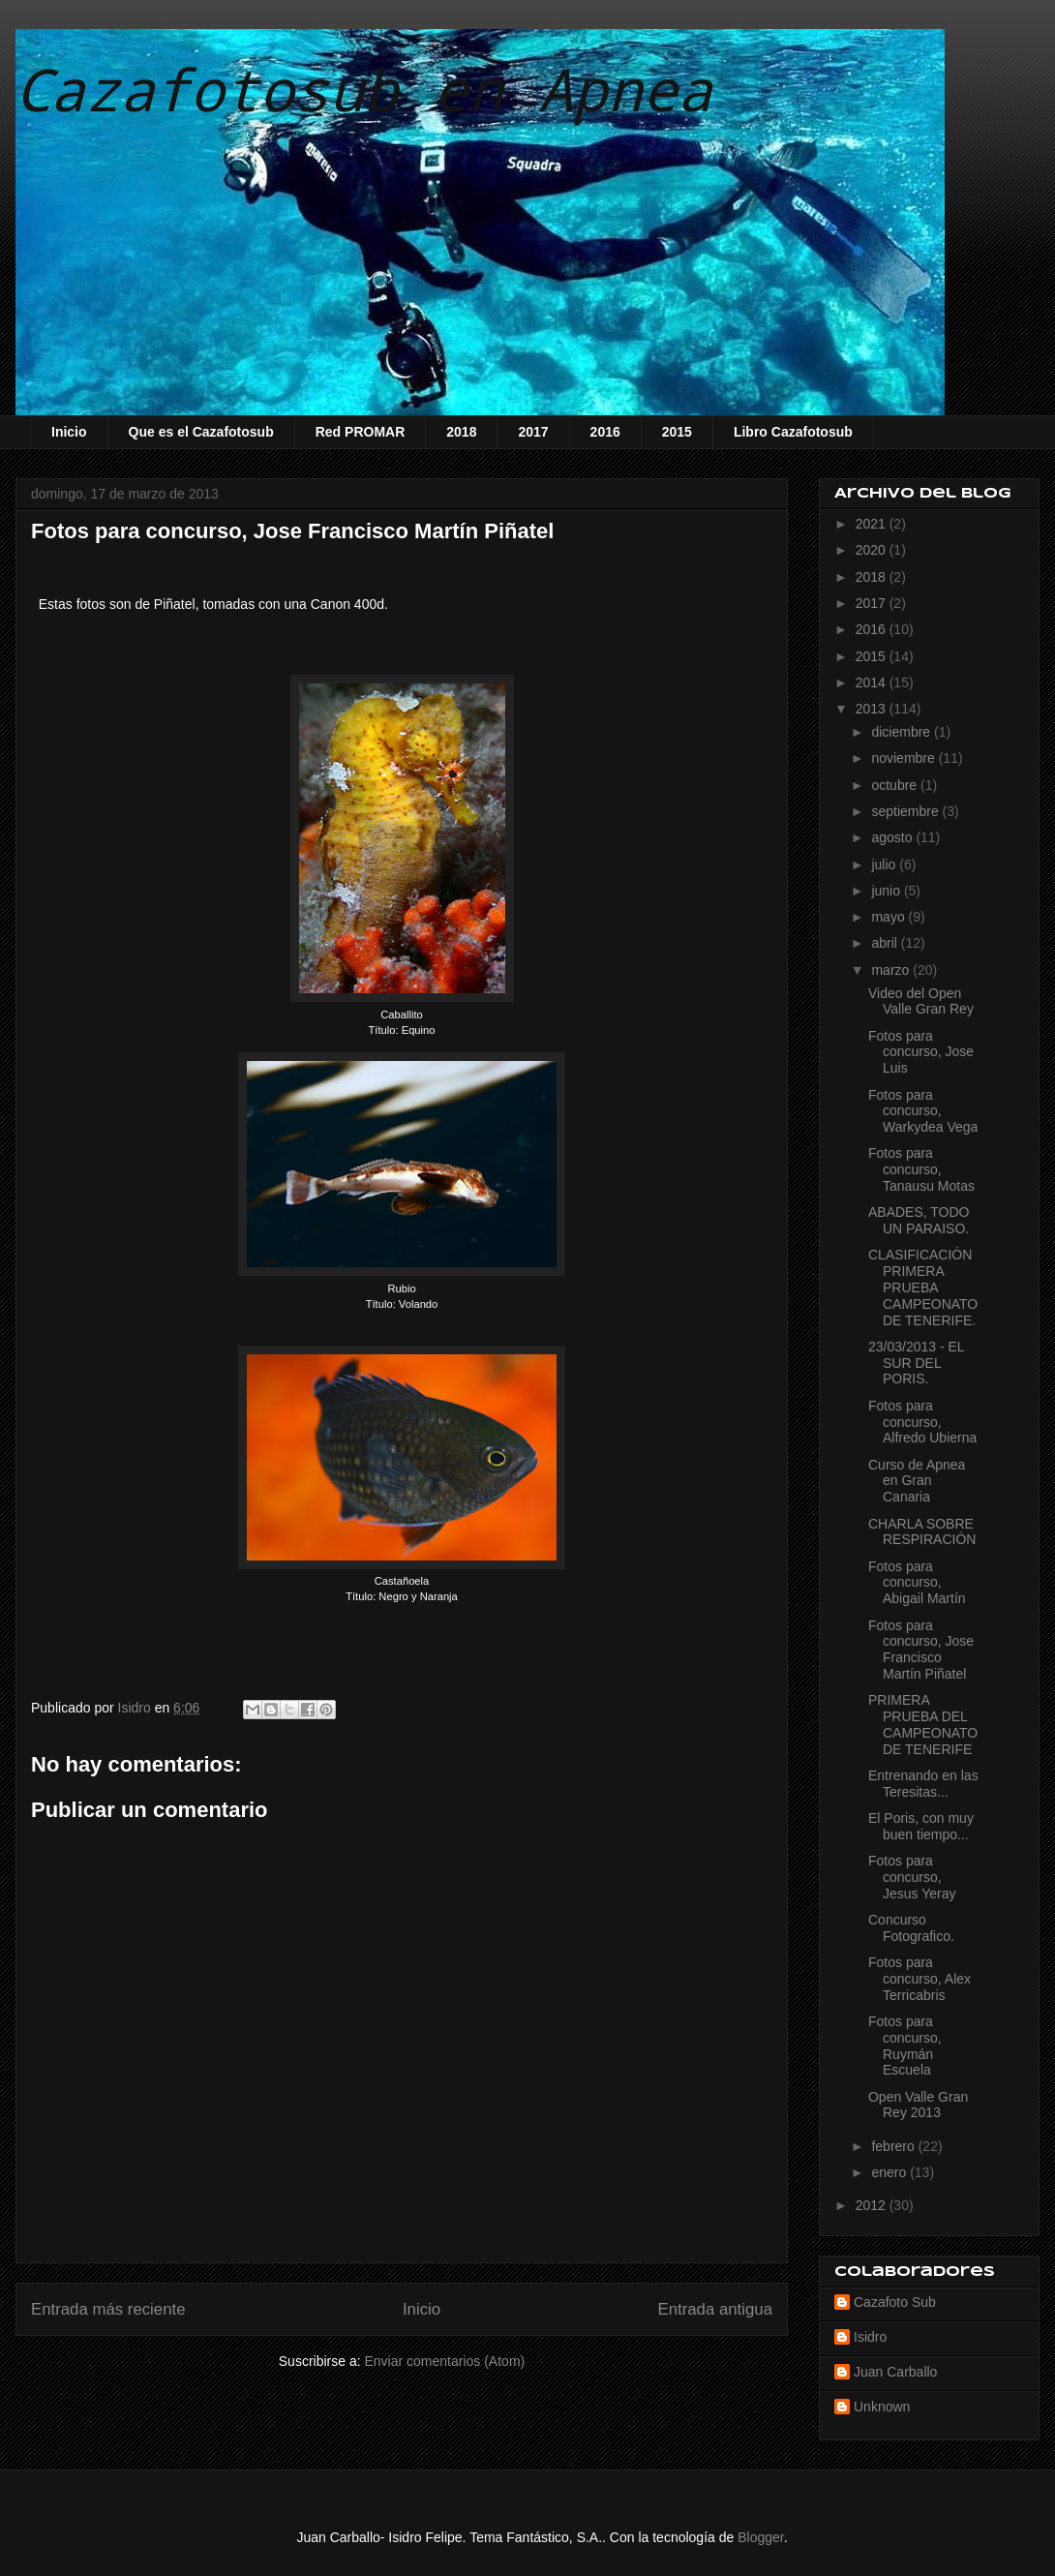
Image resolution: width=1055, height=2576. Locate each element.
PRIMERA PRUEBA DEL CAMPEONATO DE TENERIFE (923, 1724)
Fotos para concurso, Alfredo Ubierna (922, 1422)
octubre (895, 785)
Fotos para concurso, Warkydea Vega (923, 1111)
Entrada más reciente (108, 2309)
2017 (533, 431)
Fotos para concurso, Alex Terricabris (919, 1979)
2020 (872, 550)
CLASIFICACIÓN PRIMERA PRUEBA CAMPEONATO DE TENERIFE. (923, 1287)
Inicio (69, 431)
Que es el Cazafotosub (201, 431)
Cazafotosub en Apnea (363, 88)
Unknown (882, 2406)
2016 (605, 431)
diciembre (902, 732)
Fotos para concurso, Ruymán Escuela (905, 2045)
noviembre (904, 758)
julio (885, 864)
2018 (461, 431)
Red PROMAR (361, 431)
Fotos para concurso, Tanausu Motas (921, 1169)
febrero (894, 2146)
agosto (893, 837)
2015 (677, 431)
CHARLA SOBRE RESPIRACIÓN (922, 1532)
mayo (889, 916)
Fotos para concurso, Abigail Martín (917, 1583)
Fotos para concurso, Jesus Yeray (912, 1877)
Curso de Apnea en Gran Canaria (916, 1481)
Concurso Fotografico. (911, 1928)
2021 (872, 523)
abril (885, 943)
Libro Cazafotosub (793, 431)
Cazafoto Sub (895, 2302)
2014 (872, 682)
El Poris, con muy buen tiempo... (921, 1826)
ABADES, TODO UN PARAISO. (919, 1220)
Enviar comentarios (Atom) (444, 2361)
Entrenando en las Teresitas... (923, 1784)
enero (890, 2172)
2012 (872, 2205)
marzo (892, 970)
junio (887, 890)
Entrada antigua (715, 2309)
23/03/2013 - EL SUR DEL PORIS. (916, 1363)
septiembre (906, 811)
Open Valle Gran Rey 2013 (918, 2105)
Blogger (760, 2537)
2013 (872, 708)
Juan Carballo (895, 2371)
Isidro (870, 2337)
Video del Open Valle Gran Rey (921, 1001)
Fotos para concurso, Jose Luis (921, 1052)
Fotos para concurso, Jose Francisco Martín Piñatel (921, 1650)
